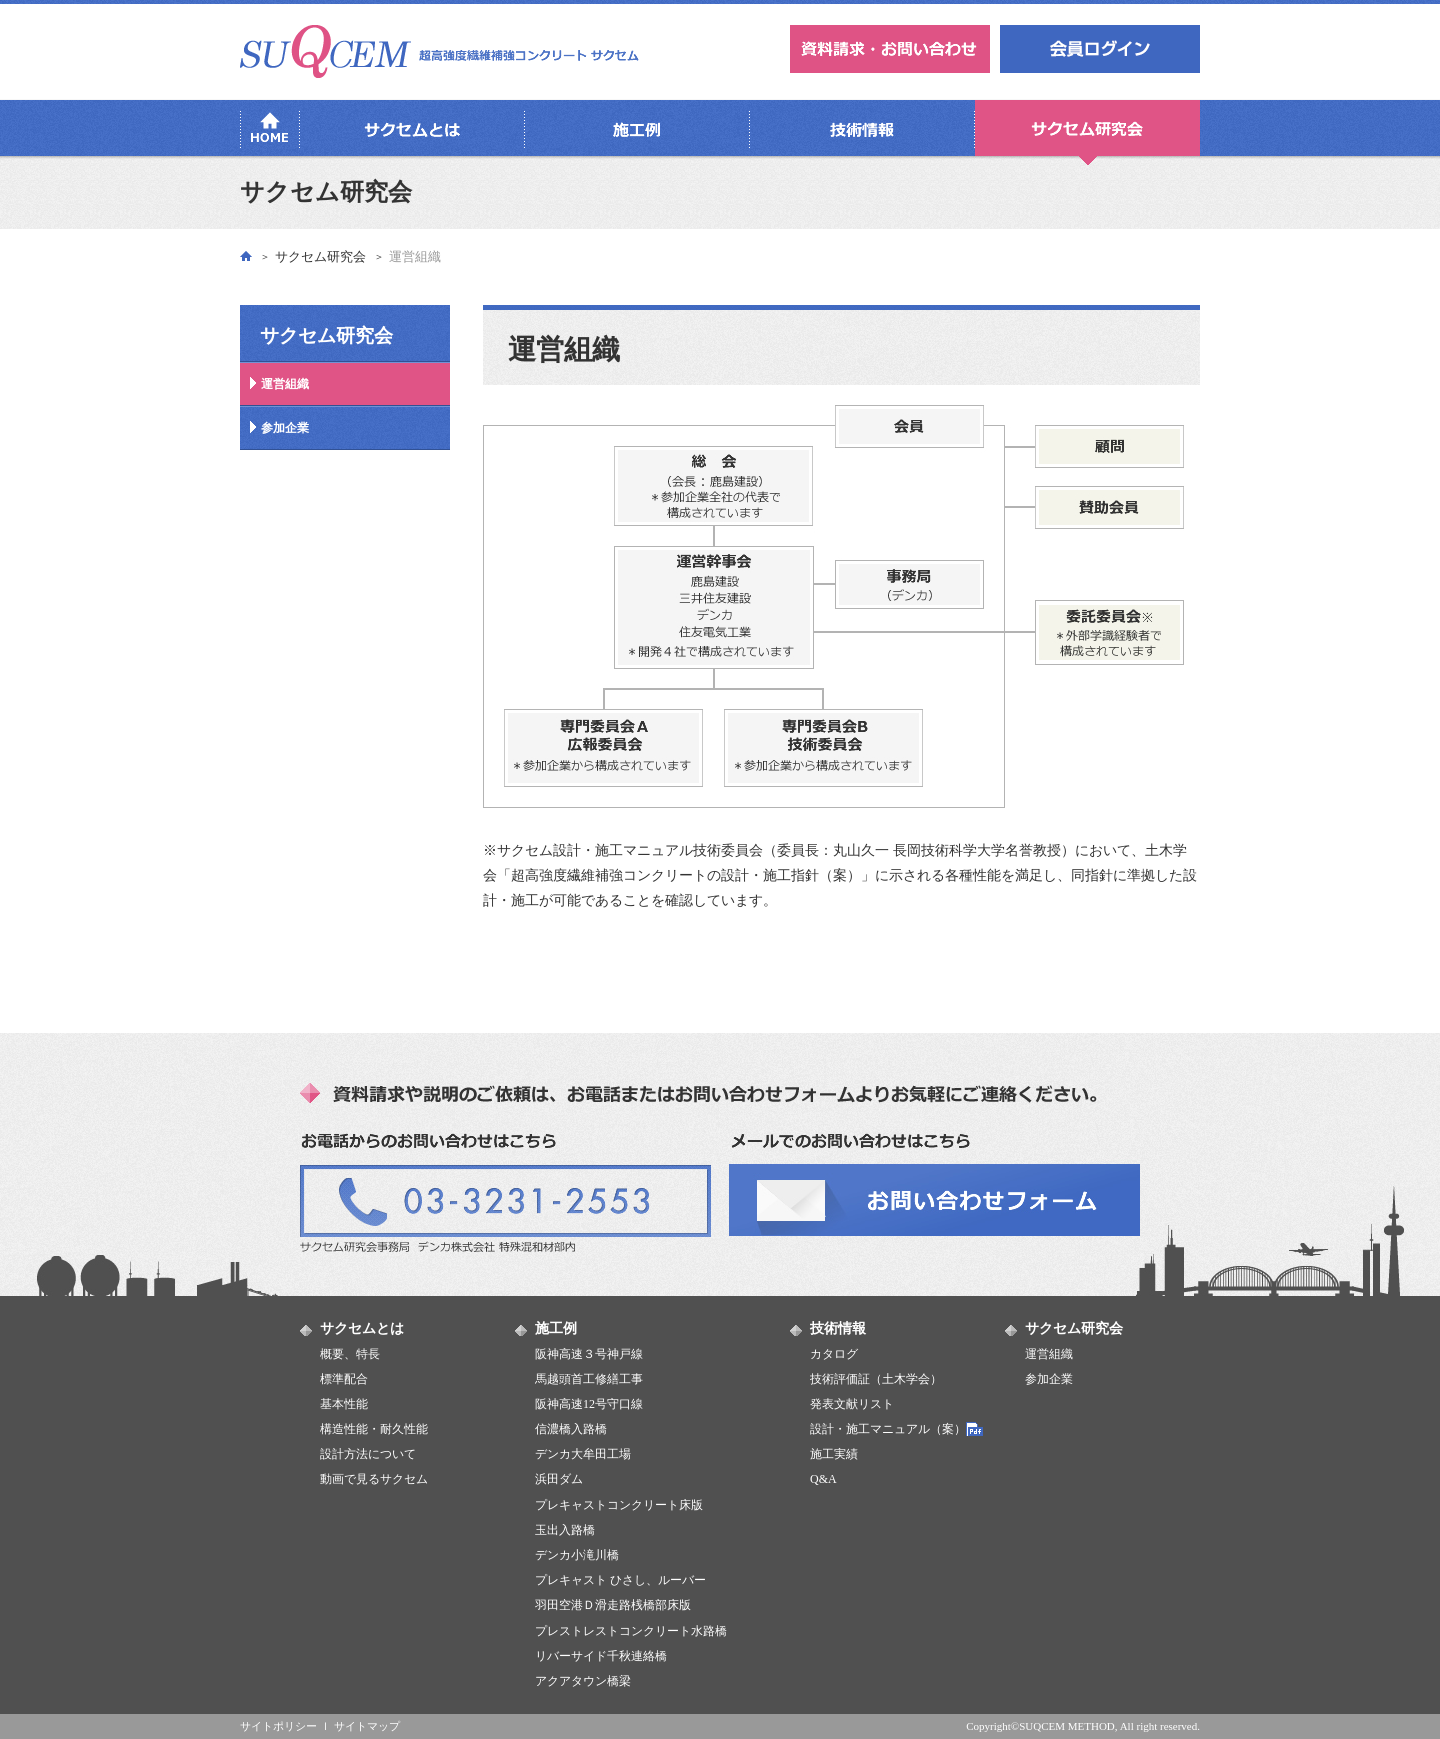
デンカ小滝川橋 (577, 1555)
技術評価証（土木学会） (876, 1379)
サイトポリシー (278, 1726)
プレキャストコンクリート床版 (619, 1505)
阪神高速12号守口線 (589, 1404)
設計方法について (368, 1454)
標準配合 (344, 1379)
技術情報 (838, 1328)
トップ (246, 255)
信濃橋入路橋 (571, 1429)
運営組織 (285, 384)
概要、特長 (350, 1354)
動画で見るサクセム (374, 1479)
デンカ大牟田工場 (583, 1454)
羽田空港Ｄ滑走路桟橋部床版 (613, 1605)
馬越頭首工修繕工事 (589, 1379)
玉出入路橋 (565, 1530)
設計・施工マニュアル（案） (888, 1429)
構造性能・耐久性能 (374, 1429)
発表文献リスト (852, 1404)
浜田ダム (559, 1479)
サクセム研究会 (320, 256)
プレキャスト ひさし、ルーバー (620, 1580)
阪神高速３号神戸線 (589, 1354)
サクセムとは (362, 1328)
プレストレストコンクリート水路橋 (631, 1631)
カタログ (834, 1354)
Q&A (823, 1479)
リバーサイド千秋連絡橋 (601, 1656)
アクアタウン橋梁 (583, 1681)
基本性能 (344, 1404)
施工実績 (834, 1454)
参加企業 (285, 428)
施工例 (556, 1328)
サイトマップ (367, 1726)
